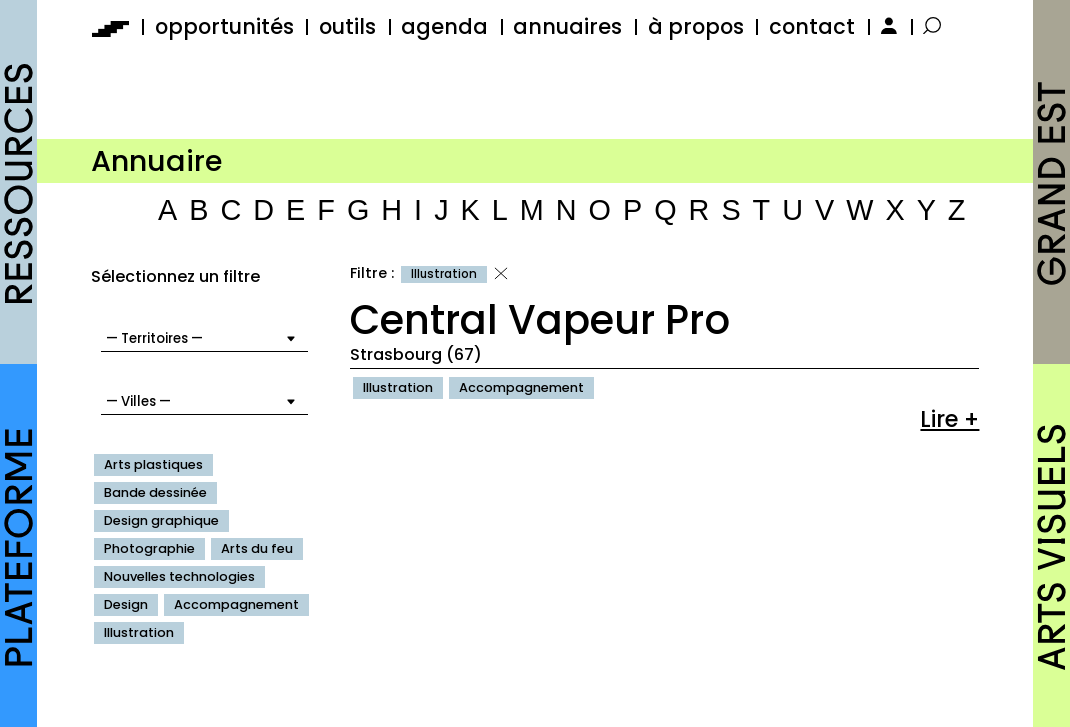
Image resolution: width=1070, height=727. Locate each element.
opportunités (224, 26)
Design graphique (161, 520)
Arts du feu (257, 548)
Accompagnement (236, 604)
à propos (696, 26)
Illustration (139, 632)
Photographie (149, 548)
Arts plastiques (153, 464)
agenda (444, 26)
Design (126, 604)
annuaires (567, 26)
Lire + (949, 419)
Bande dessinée (155, 492)
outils (347, 26)
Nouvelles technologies (179, 576)
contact (812, 26)
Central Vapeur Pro (540, 320)
